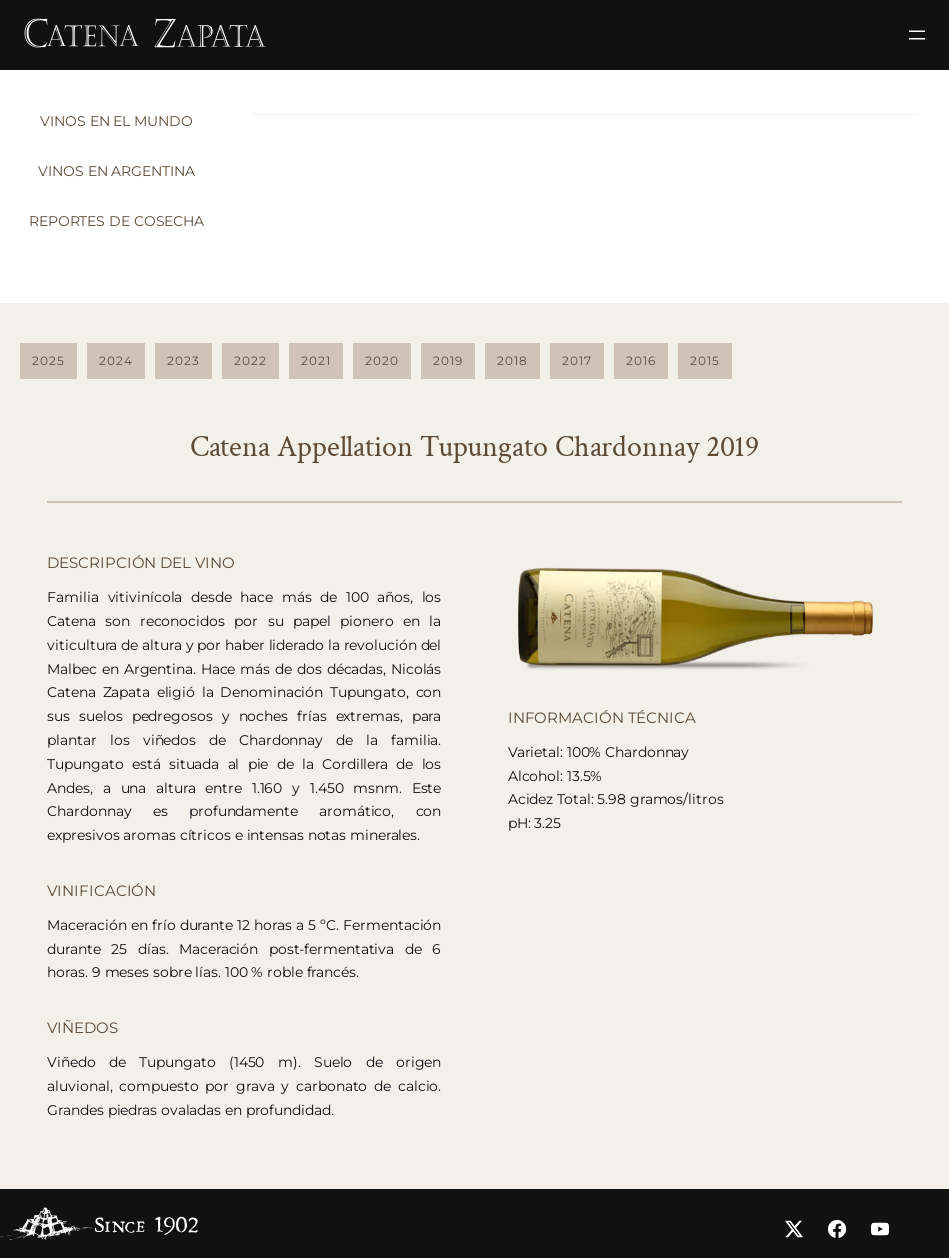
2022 (250, 360)
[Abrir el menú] (917, 35)
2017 (577, 360)
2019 (448, 360)
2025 (48, 360)
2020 (382, 360)
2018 (512, 360)
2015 (705, 360)
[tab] (121, 127)
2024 (116, 360)
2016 (641, 360)
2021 (316, 360)
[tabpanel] (585, 114)
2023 (183, 360)
